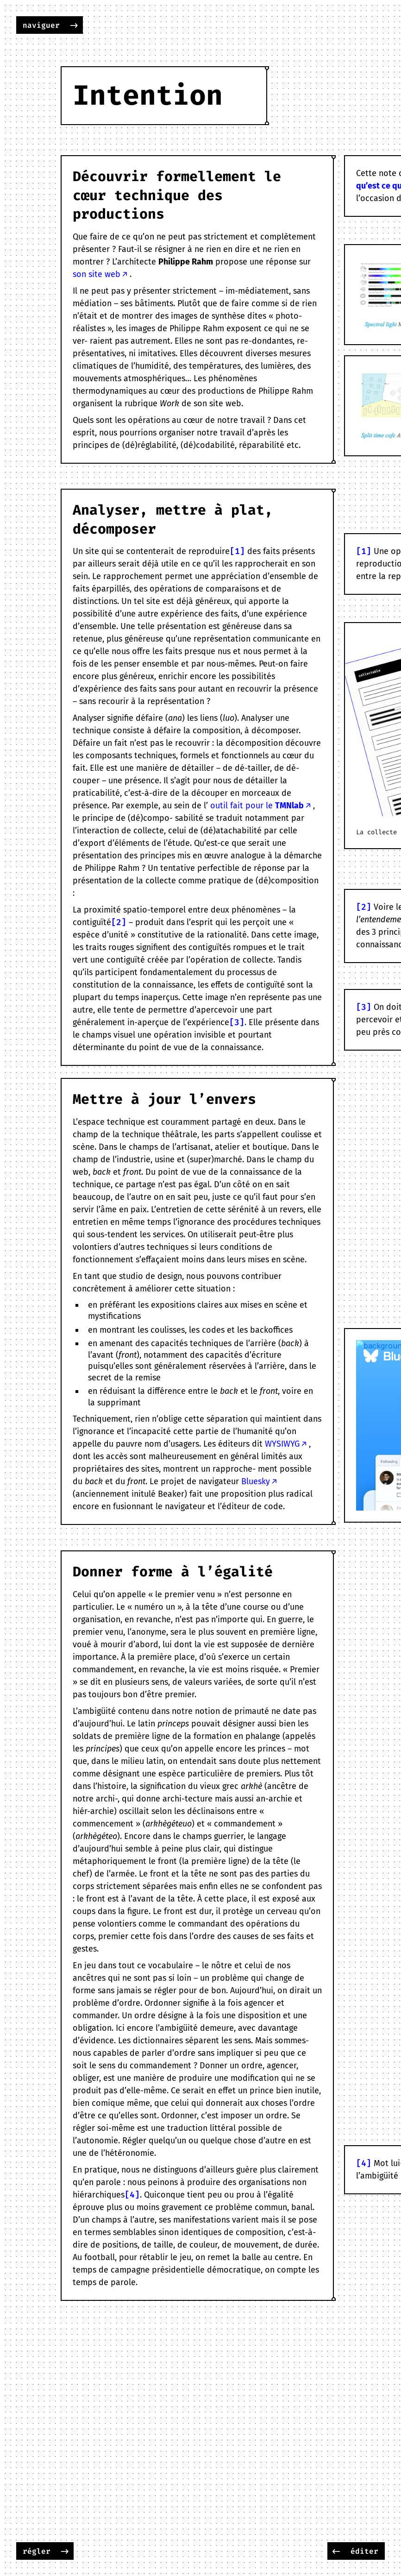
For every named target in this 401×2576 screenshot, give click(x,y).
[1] (237, 551)
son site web (96, 274)
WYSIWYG (282, 1444)
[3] (236, 1022)
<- (336, 2551)
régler (36, 2551)
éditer (364, 2551)
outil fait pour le (257, 805)
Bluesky (255, 1481)
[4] (132, 2194)
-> (74, 25)
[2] (118, 922)
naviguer (41, 25)
